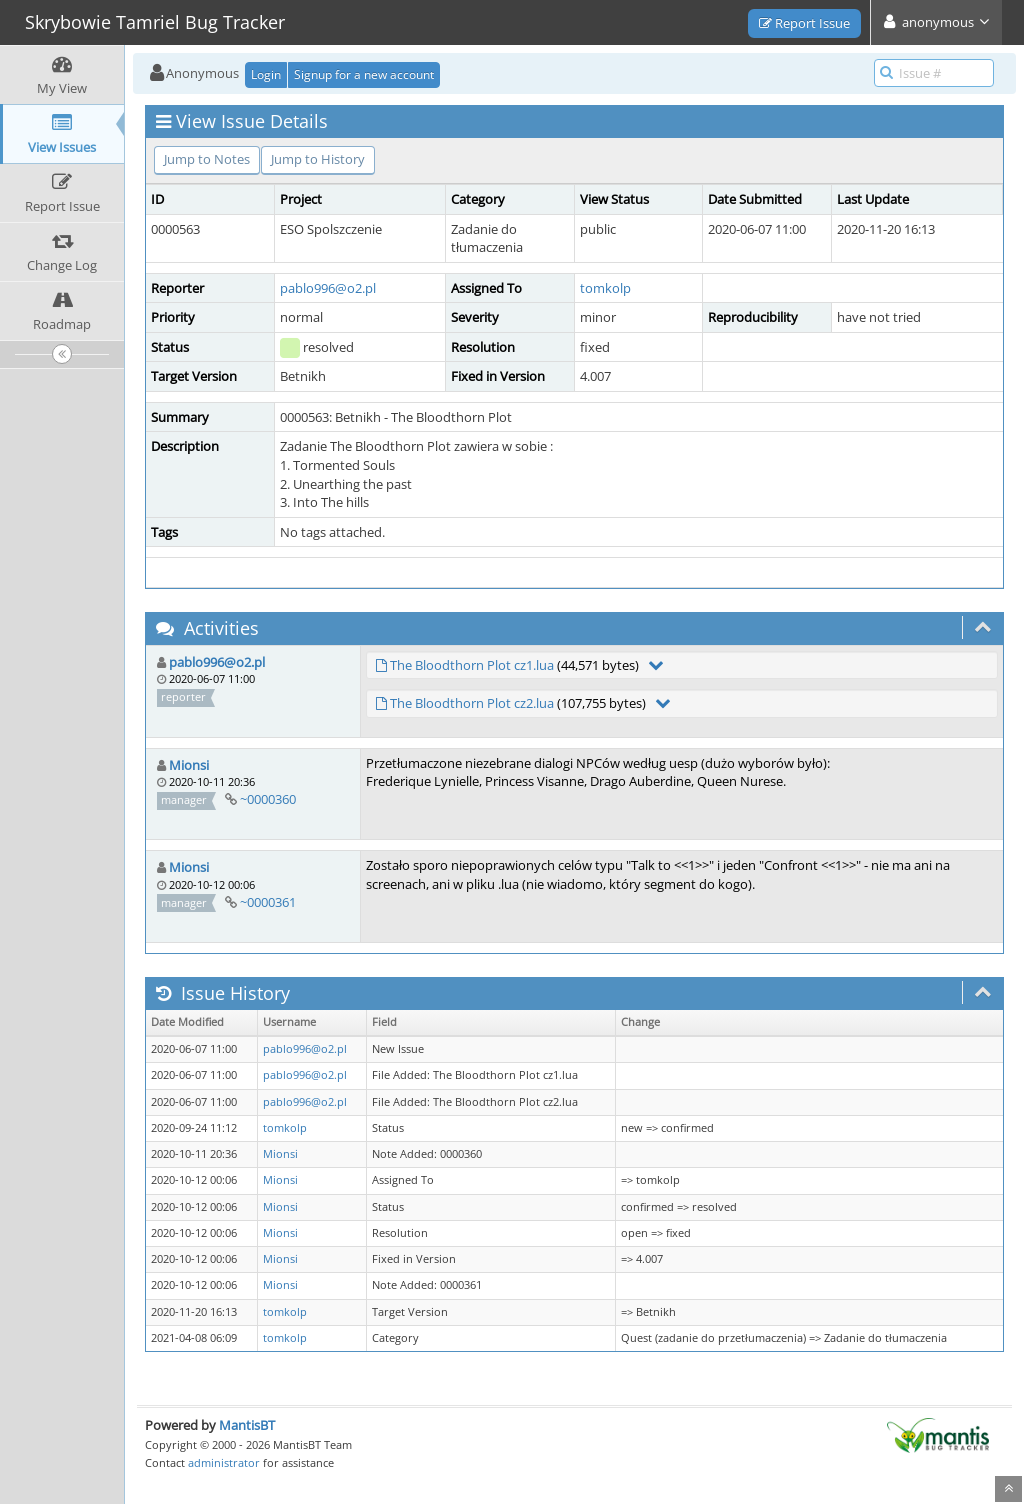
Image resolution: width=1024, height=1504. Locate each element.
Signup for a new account (364, 74)
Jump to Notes (207, 159)
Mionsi (189, 765)
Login (266, 74)
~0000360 (268, 799)
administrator (224, 1462)
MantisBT (247, 1425)
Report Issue (804, 23)
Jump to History (318, 159)
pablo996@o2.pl (328, 288)
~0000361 (268, 902)
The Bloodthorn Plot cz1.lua (472, 665)
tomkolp (605, 288)
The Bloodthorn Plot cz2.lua (472, 703)
